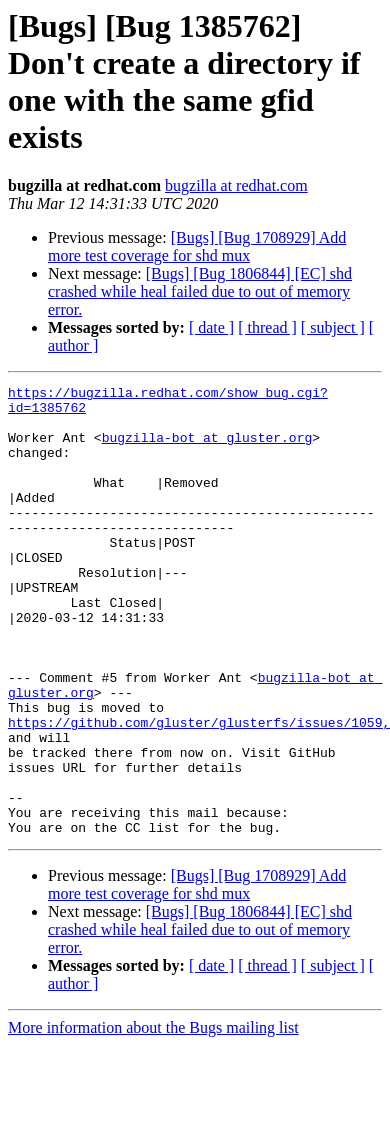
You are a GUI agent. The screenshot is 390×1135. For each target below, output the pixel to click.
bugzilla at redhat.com (236, 185)
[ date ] (211, 327)
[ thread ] (267, 327)
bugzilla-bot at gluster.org (207, 449)
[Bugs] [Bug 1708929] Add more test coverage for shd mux (197, 246)
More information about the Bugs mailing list (153, 1117)
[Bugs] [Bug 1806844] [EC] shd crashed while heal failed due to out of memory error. (200, 291)
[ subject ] (333, 327)
